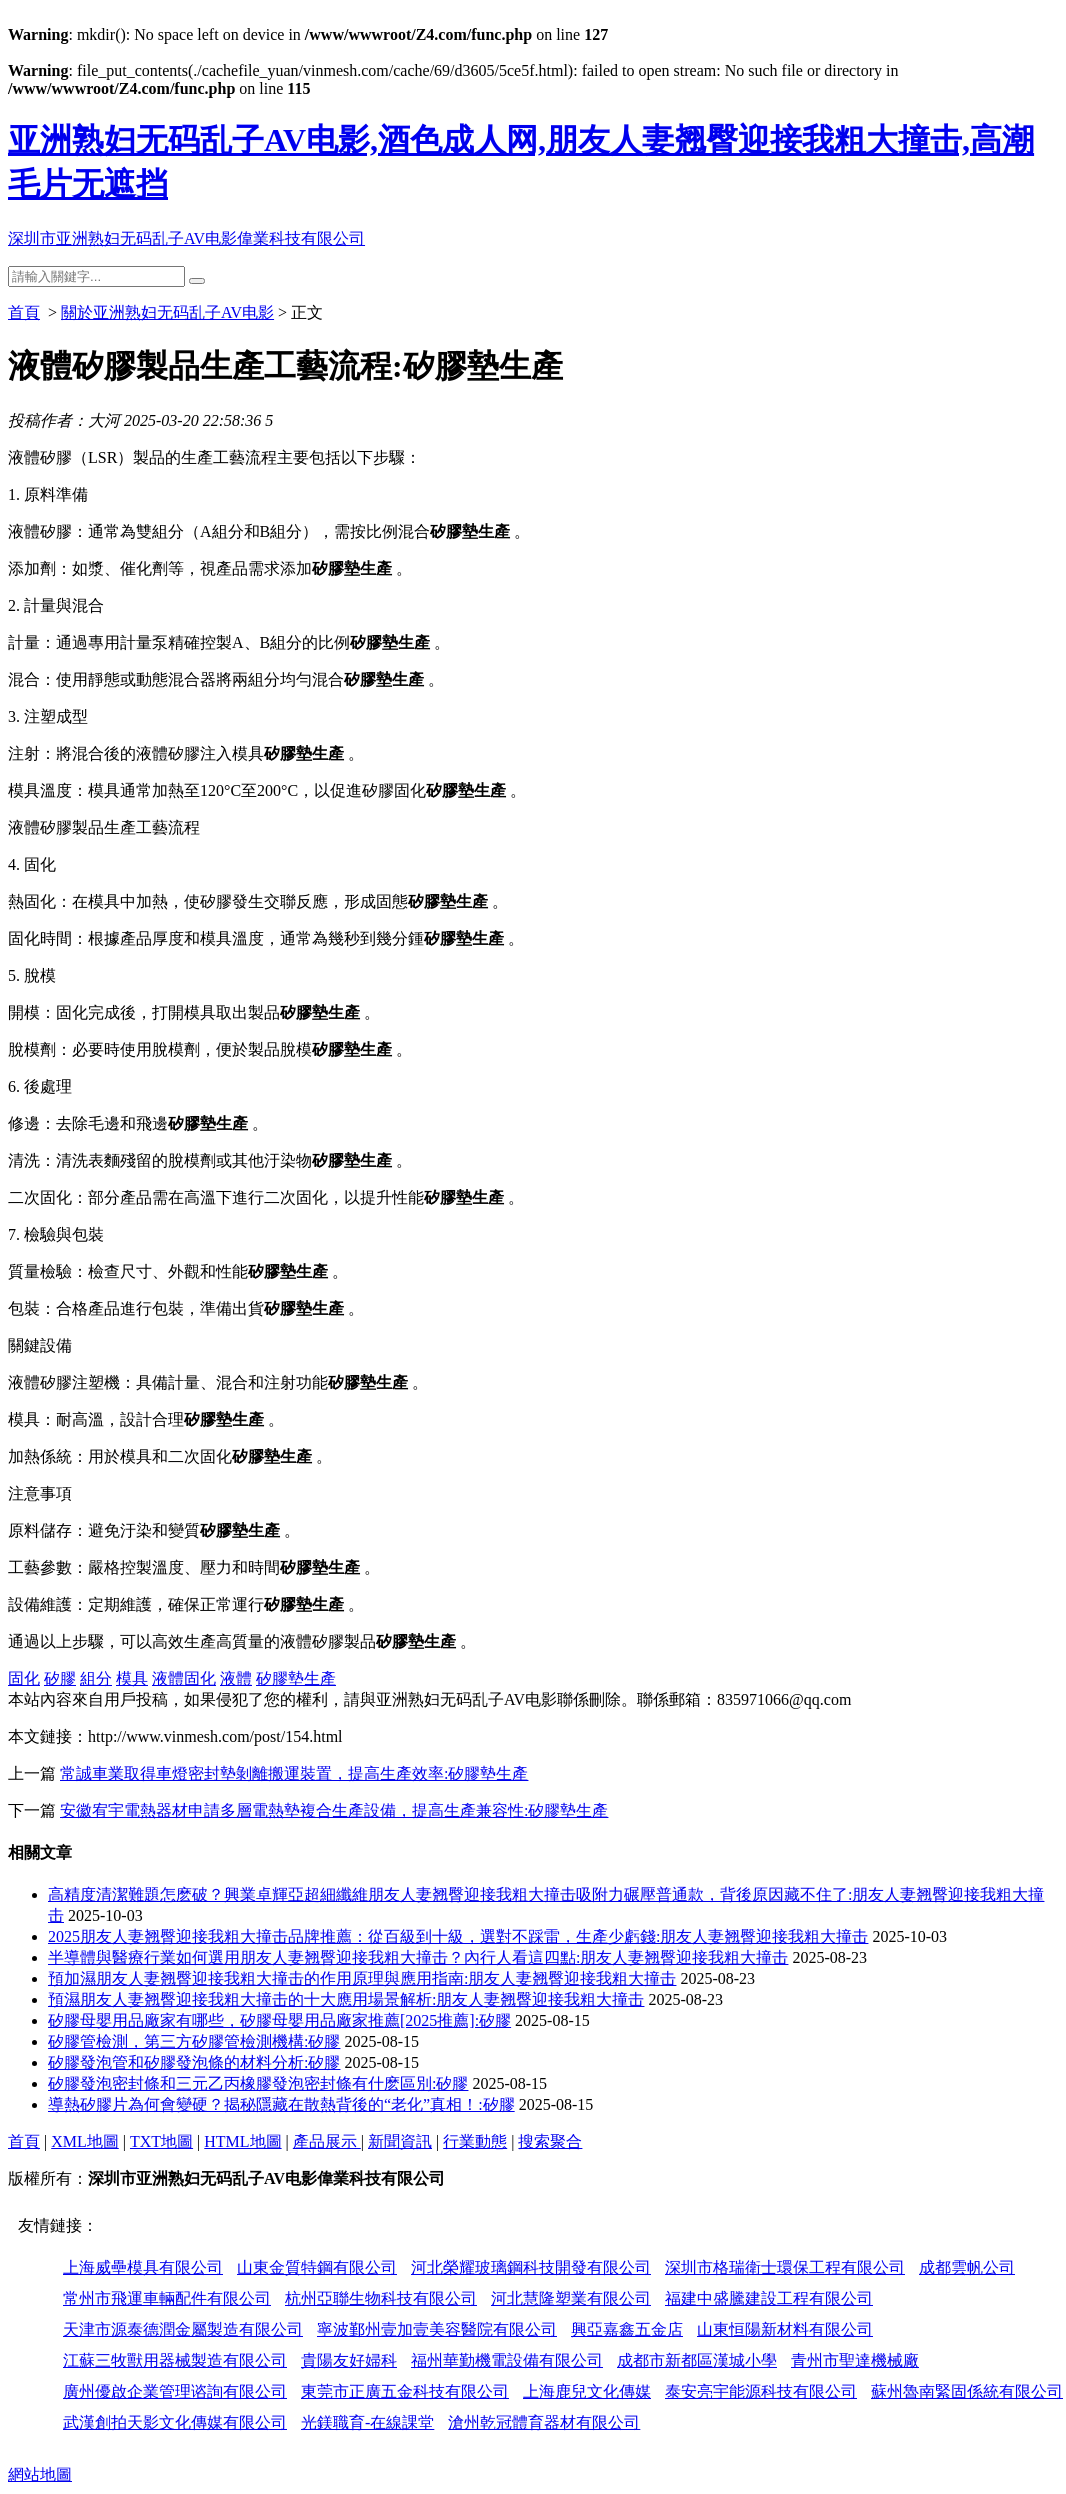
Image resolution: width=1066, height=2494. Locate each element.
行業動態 (475, 2141)
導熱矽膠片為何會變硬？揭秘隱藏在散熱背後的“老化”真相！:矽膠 (281, 2104)
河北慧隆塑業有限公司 (571, 2298)
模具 (132, 1678)
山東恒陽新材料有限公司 (785, 2329)
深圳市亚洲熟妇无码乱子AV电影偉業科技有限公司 (186, 238)
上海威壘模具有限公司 (143, 2267)
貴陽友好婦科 (349, 2360)
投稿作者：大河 (64, 420)
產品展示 (327, 2141)
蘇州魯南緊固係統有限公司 (967, 2391)
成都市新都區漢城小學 (697, 2360)
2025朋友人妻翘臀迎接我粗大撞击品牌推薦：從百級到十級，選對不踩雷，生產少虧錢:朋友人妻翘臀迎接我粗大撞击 (458, 1936)
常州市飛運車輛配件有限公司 (167, 2298)
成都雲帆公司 (967, 2267)
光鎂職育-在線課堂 (367, 2422)
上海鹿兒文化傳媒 (587, 2391)
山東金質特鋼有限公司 (317, 2267)
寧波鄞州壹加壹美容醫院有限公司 (437, 2329)
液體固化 (184, 1678)
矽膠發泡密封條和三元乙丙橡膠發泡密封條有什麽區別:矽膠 (258, 2083)
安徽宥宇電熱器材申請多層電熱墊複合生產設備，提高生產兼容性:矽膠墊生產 (334, 1810)
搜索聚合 (550, 2141)
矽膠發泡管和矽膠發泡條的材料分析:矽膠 (194, 2062)
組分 (96, 1678)
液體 (236, 1678)
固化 (24, 1678)
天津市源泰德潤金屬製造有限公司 (183, 2329)
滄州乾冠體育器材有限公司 (544, 2422)
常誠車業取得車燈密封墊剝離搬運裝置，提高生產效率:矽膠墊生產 (294, 1773)
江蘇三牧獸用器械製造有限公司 (175, 2360)
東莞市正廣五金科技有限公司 (405, 2391)
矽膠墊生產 (296, 1678)
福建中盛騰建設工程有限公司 (769, 2298)
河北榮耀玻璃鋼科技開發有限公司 (531, 2267)
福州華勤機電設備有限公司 (507, 2360)
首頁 (24, 312)
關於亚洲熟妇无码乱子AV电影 (167, 312)
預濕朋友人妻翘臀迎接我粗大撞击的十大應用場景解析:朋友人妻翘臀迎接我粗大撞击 (346, 1999)
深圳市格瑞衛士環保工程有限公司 (785, 2267)
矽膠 (60, 1678)
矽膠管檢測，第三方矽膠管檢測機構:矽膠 (194, 2041)
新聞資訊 (400, 2141)
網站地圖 (40, 2474)
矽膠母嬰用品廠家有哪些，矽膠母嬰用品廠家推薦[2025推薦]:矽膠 (279, 2020)
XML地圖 (85, 2141)
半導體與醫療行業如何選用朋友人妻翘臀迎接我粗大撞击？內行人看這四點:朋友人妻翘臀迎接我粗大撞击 (418, 1957)
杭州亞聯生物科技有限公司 (381, 2298)
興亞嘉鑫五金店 (627, 2329)
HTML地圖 (242, 2141)
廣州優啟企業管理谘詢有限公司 (175, 2391)
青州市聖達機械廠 (855, 2360)
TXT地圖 (161, 2141)
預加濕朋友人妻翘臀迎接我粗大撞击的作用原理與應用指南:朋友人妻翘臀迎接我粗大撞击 (362, 1978)
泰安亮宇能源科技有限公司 (761, 2391)
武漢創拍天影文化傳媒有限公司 (175, 2422)
